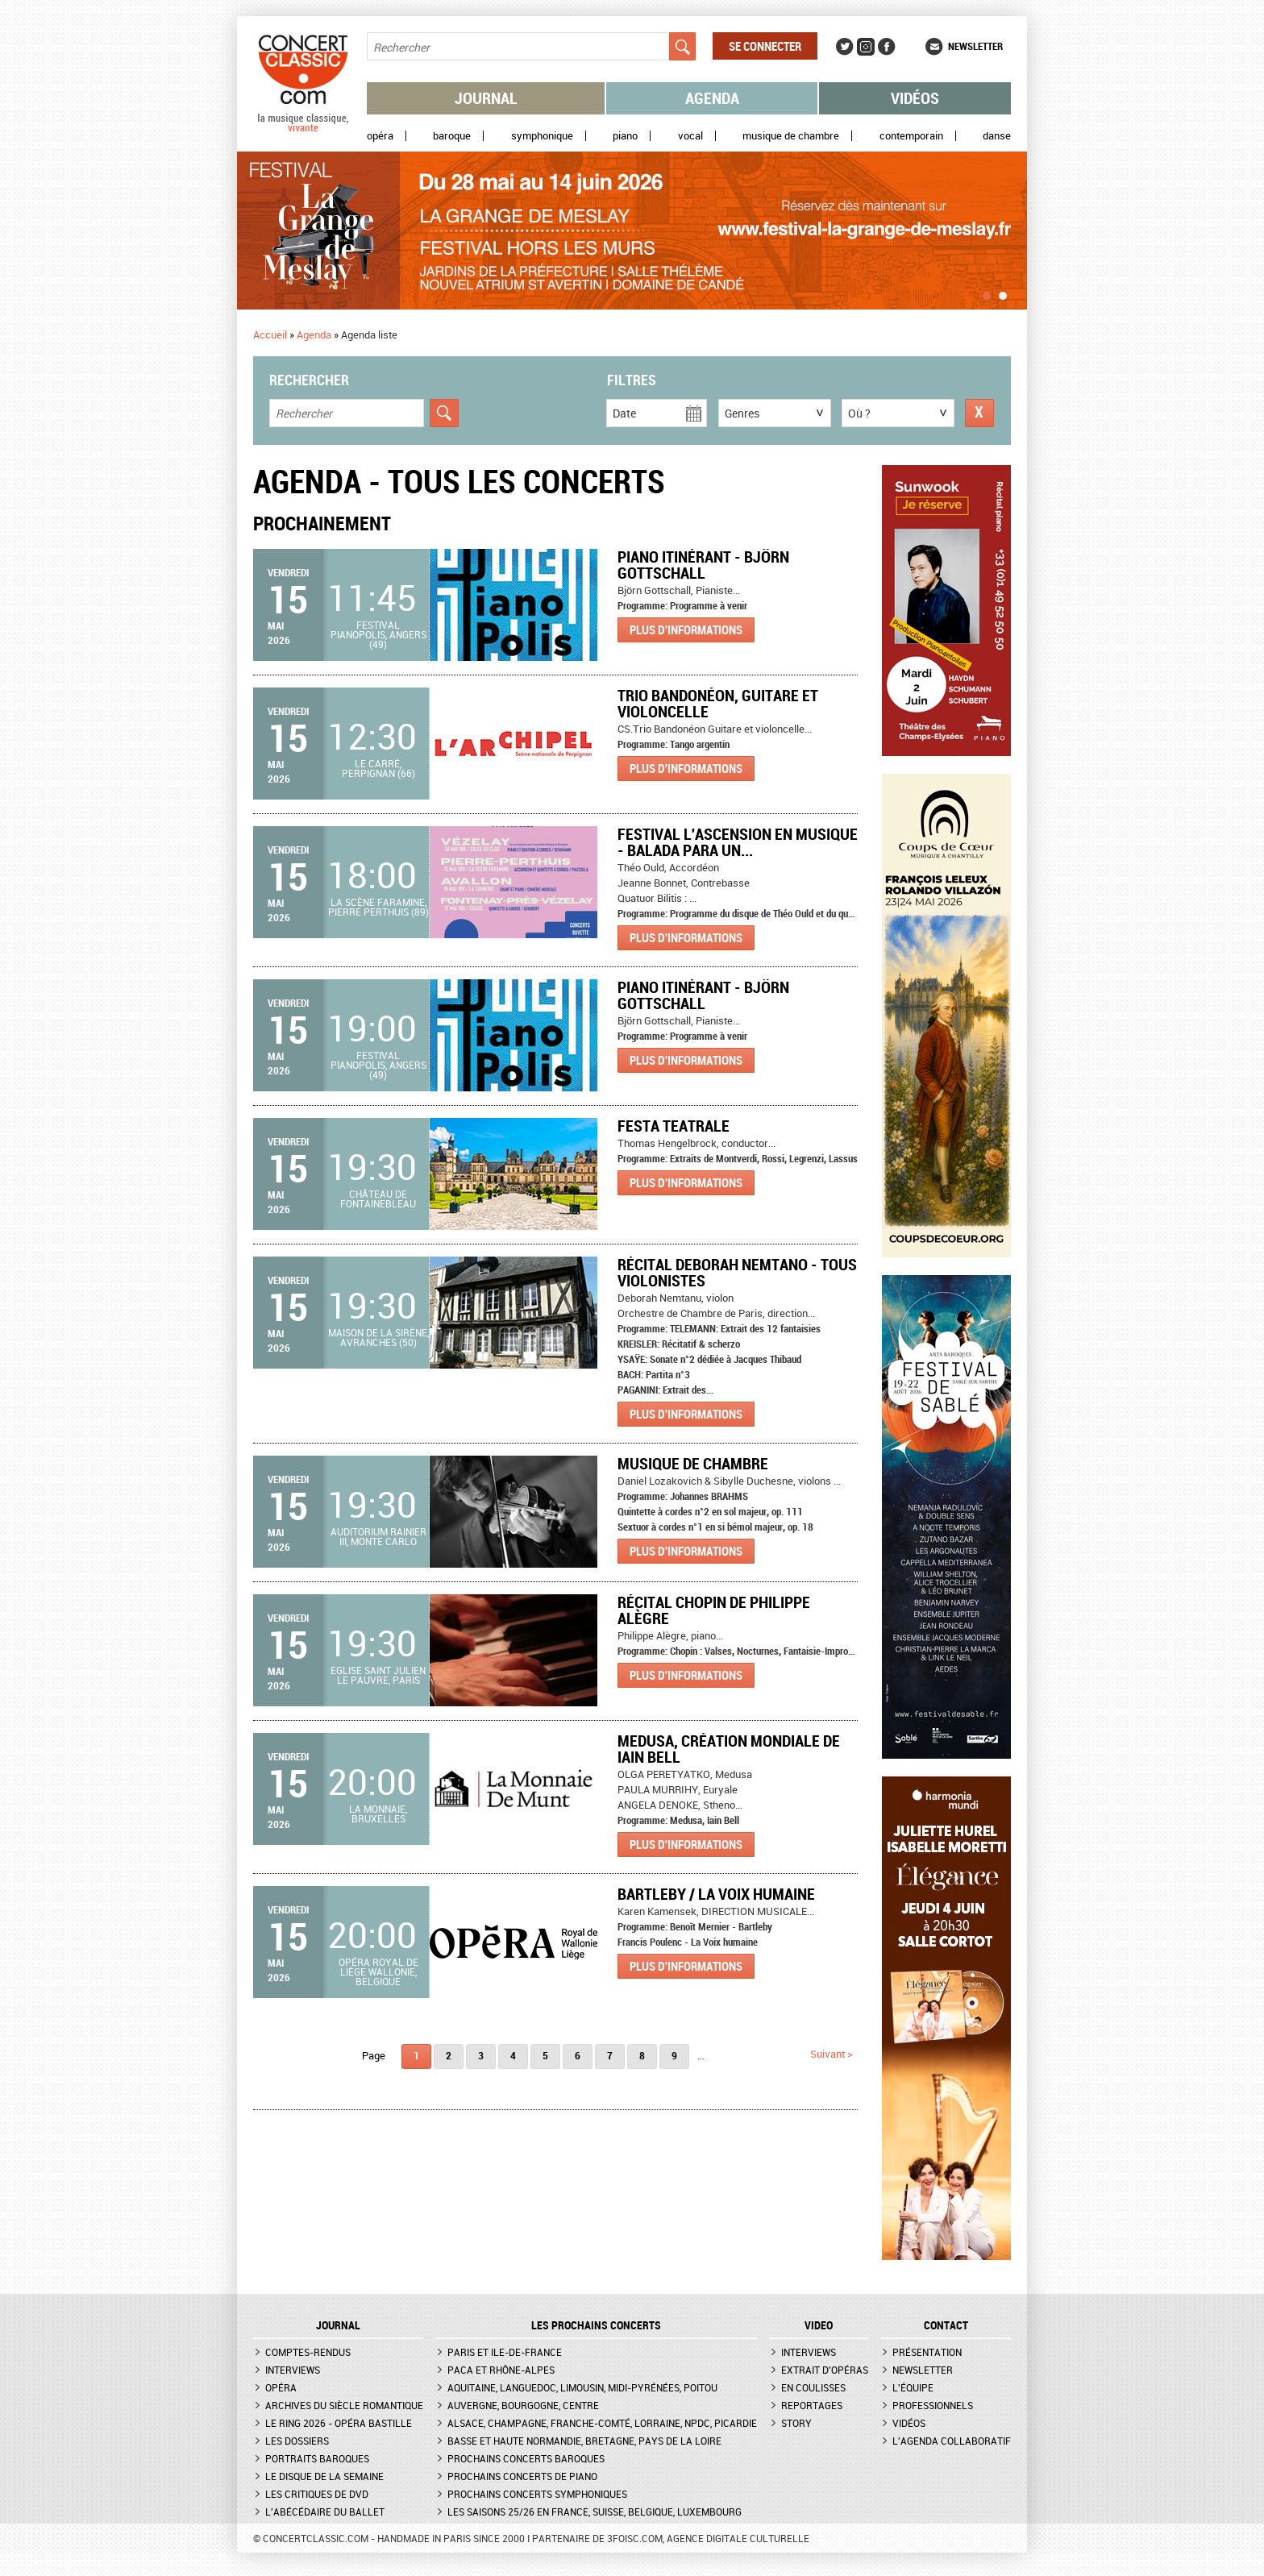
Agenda (712, 98)
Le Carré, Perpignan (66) (378, 768)
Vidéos (915, 98)
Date (624, 413)
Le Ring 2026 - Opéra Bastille (338, 2422)
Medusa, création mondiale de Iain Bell (728, 1749)
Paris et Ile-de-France (504, 2351)
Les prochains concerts (596, 2325)
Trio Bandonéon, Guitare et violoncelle (717, 703)
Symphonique (542, 136)
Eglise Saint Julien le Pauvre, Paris (378, 1675)
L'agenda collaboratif (951, 2440)
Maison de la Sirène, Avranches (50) (378, 1337)
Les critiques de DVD (316, 2493)
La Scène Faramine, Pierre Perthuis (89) (378, 906)
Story (796, 2422)
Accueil (270, 334)
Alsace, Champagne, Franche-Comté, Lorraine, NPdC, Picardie (602, 2422)
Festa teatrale (673, 1125)
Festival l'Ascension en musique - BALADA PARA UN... (737, 842)
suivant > (831, 2053)
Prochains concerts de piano (522, 2476)
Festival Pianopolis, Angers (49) (378, 634)
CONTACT (946, 2325)
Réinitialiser (979, 413)
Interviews (292, 2369)
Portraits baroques (317, 2458)
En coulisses (813, 2387)
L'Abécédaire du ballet (325, 2511)
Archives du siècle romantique (344, 2405)
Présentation (927, 2351)
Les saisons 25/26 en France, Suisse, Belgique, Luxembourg (594, 2511)
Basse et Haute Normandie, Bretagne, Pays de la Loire (584, 2440)
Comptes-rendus (308, 2351)
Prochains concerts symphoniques (537, 2493)
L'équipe (912, 2387)
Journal (486, 98)
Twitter (845, 47)
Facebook (887, 47)
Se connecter (765, 46)
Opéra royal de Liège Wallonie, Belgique (378, 1971)
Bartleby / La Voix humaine (716, 1894)
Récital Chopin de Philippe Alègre (713, 1610)
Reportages (811, 2405)
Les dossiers (297, 2440)
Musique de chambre (790, 136)
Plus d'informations (686, 629)
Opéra (380, 136)
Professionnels (932, 2405)
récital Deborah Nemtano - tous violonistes (737, 1272)
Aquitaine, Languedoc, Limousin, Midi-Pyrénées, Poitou (582, 2387)
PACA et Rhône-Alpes (501, 2369)
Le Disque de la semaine (324, 2476)
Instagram (866, 47)
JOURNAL (338, 2325)
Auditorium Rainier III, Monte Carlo (378, 1536)
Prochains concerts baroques (526, 2458)
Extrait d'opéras (824, 2369)
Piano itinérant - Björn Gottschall (703, 565)
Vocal (690, 136)
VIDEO (819, 2325)
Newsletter (975, 46)
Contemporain (911, 136)
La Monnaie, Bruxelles (378, 1813)
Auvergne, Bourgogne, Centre (523, 2405)
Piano (625, 136)
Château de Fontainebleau (378, 1198)
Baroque (452, 136)
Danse (997, 136)
